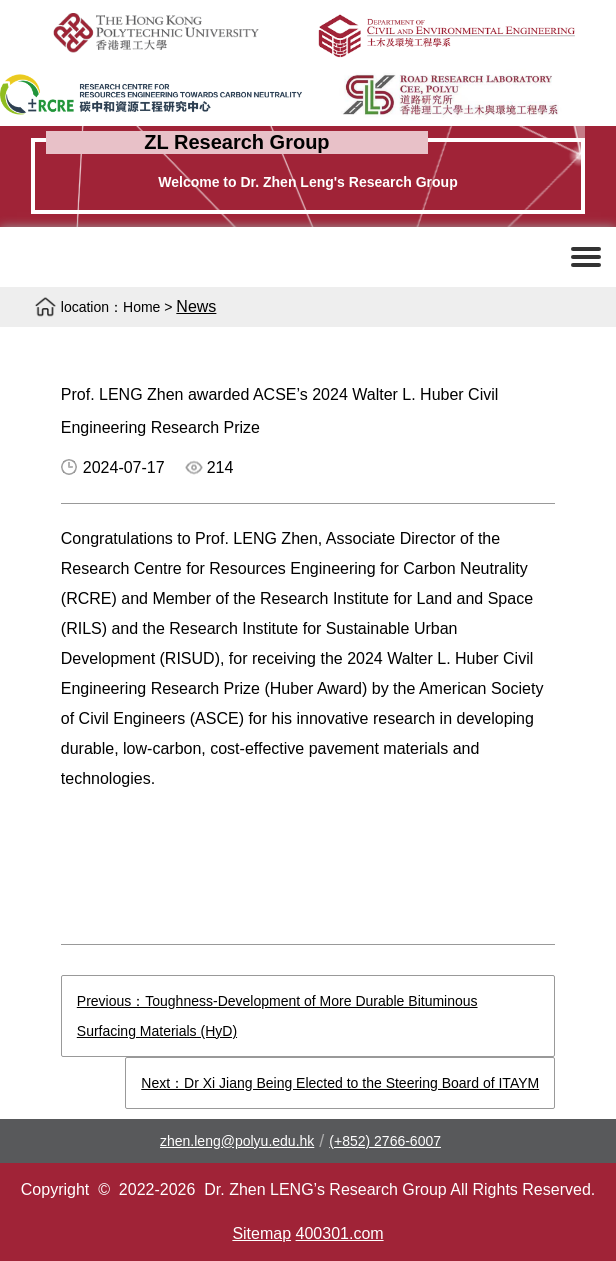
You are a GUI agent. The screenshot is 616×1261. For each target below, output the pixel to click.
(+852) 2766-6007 (385, 1141)
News (196, 306)
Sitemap (261, 1233)
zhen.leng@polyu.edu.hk (237, 1141)
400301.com (340, 1233)
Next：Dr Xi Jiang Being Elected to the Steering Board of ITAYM (340, 1083)
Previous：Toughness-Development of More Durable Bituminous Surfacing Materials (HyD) (277, 1016)
